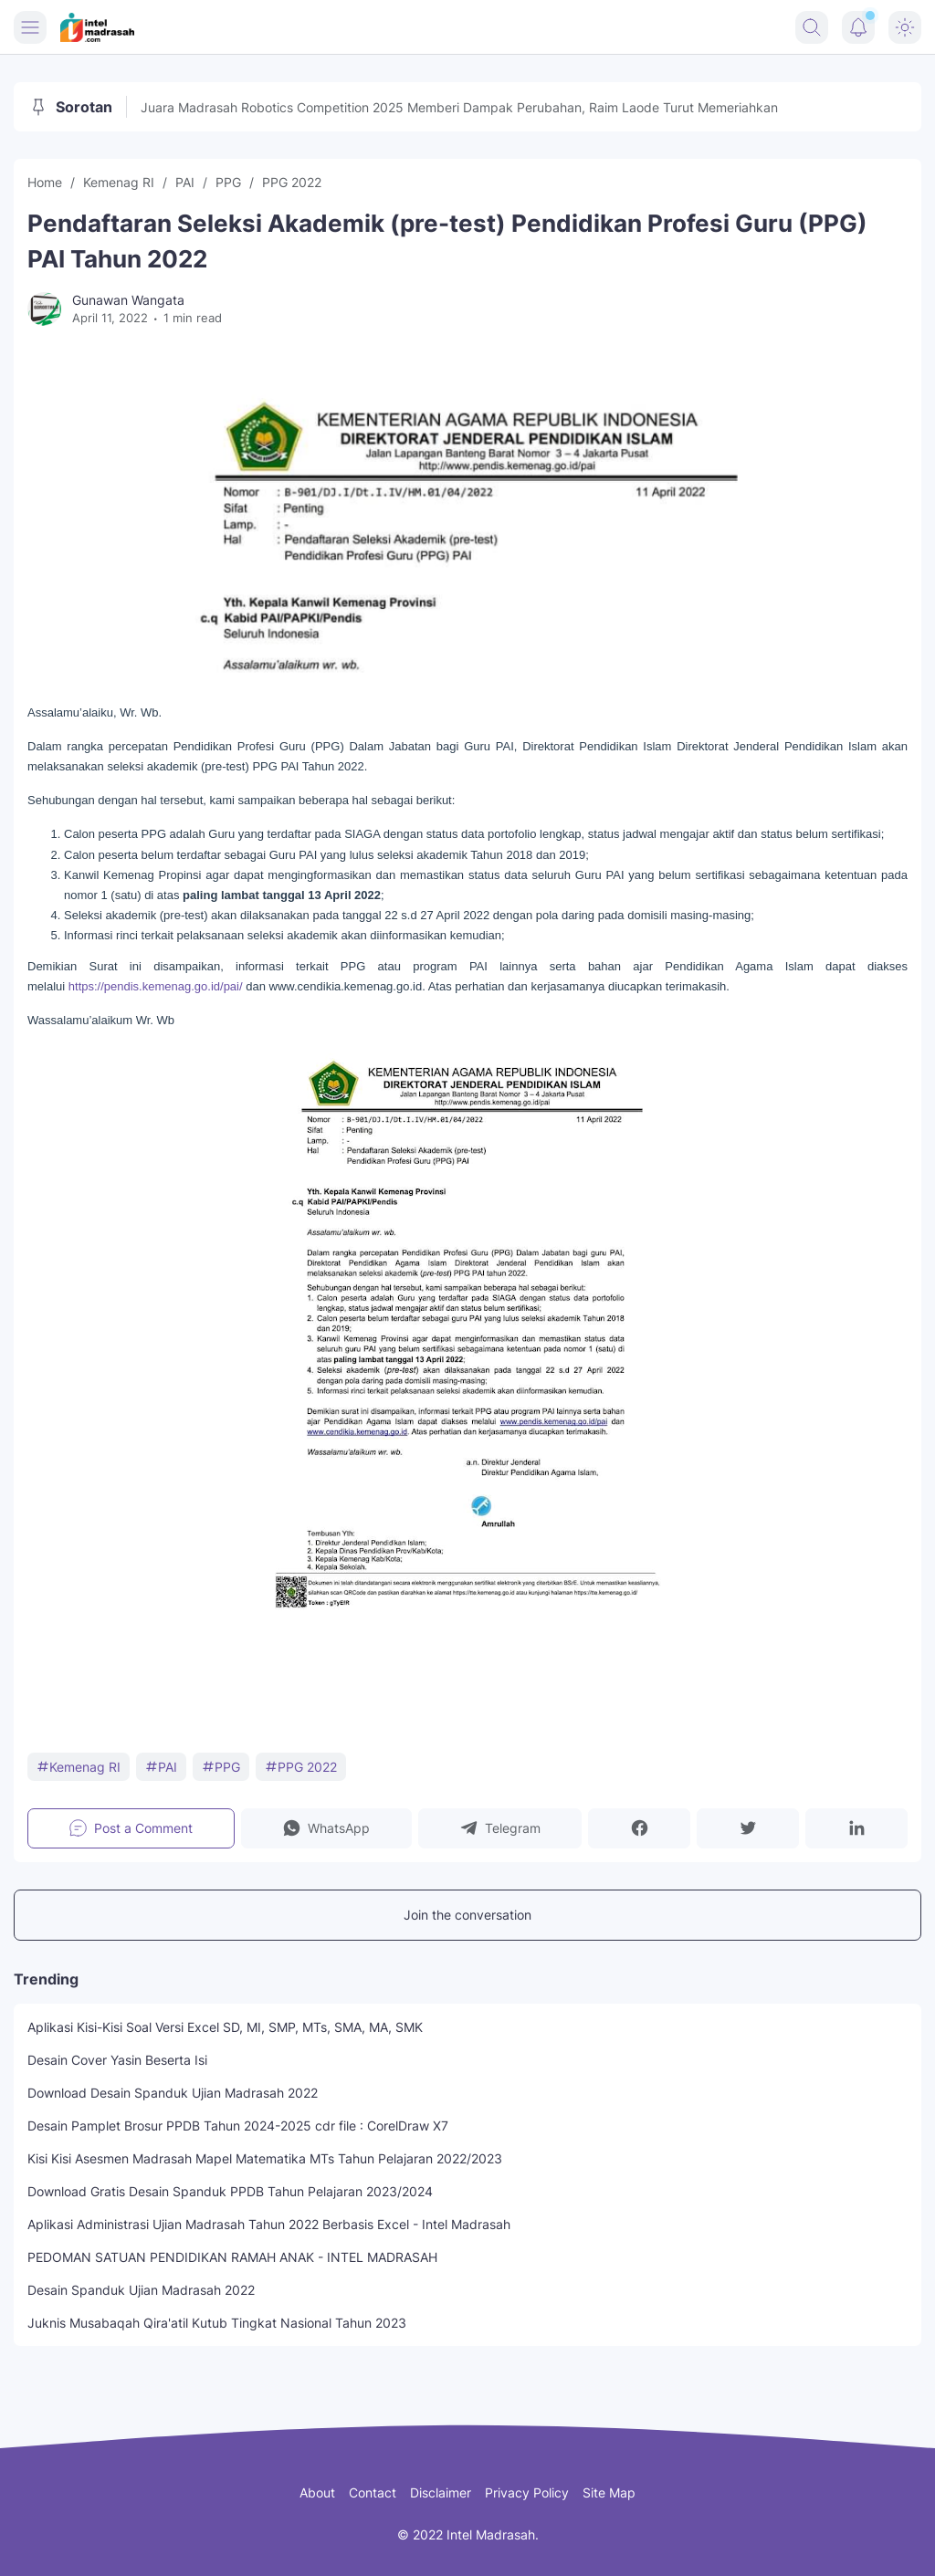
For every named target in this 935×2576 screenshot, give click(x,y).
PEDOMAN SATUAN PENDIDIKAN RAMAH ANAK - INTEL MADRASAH (232, 2257)
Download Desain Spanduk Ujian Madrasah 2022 (172, 2092)
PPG (221, 1767)
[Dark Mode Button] (904, 27)
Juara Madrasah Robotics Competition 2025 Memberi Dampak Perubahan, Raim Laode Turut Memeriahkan (459, 107)
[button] (326, 1828)
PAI (161, 1767)
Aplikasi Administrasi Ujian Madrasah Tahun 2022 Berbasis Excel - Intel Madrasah (268, 2224)
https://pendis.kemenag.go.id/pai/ (155, 986)
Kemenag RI (79, 1767)
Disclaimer (440, 2492)
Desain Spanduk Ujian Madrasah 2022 (141, 2290)
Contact (372, 2492)
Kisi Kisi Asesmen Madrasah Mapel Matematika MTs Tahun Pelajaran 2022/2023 (264, 2158)
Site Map (609, 2492)
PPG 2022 (301, 1767)
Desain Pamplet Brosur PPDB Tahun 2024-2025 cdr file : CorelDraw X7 (237, 2125)
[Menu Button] (30, 27)
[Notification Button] (858, 27)
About (317, 2492)
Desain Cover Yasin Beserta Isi (117, 2060)
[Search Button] (811, 27)
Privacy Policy (527, 2492)
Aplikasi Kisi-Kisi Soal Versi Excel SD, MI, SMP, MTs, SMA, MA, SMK (225, 2027)
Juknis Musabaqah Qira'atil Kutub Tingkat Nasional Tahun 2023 (216, 2322)
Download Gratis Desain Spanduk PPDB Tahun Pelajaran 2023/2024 (230, 2191)
